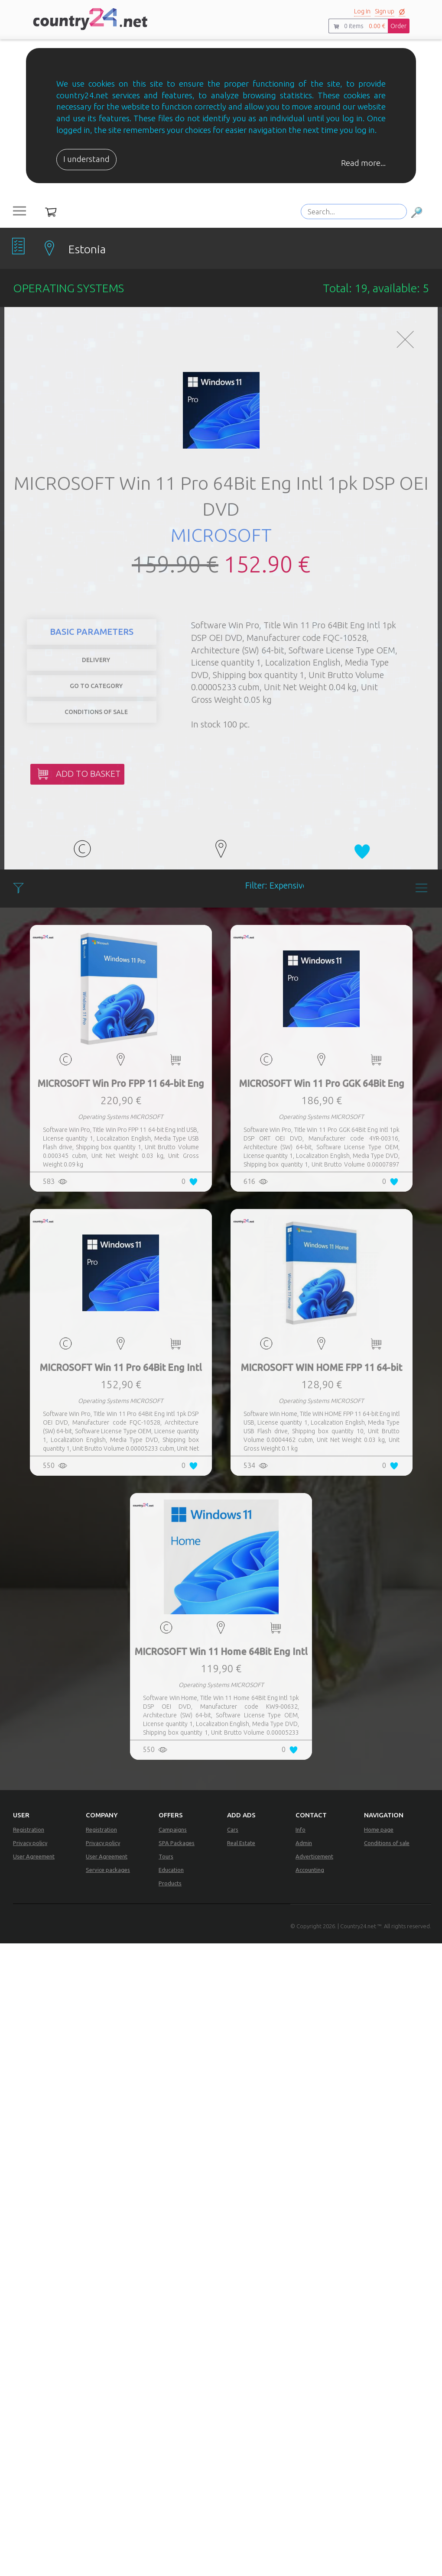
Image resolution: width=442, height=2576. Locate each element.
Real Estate (241, 1843)
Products (170, 1883)
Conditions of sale (387, 1843)
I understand (86, 159)
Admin (304, 1843)
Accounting (310, 1870)
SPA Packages (177, 1843)
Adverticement (314, 1856)
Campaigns (173, 1829)
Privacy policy (30, 1843)
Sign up (384, 11)
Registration (28, 1829)
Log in (362, 11)
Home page (378, 1829)
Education (171, 1870)
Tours (166, 1856)
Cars (232, 1829)
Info (301, 1829)
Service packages (108, 1870)
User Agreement (34, 1856)
